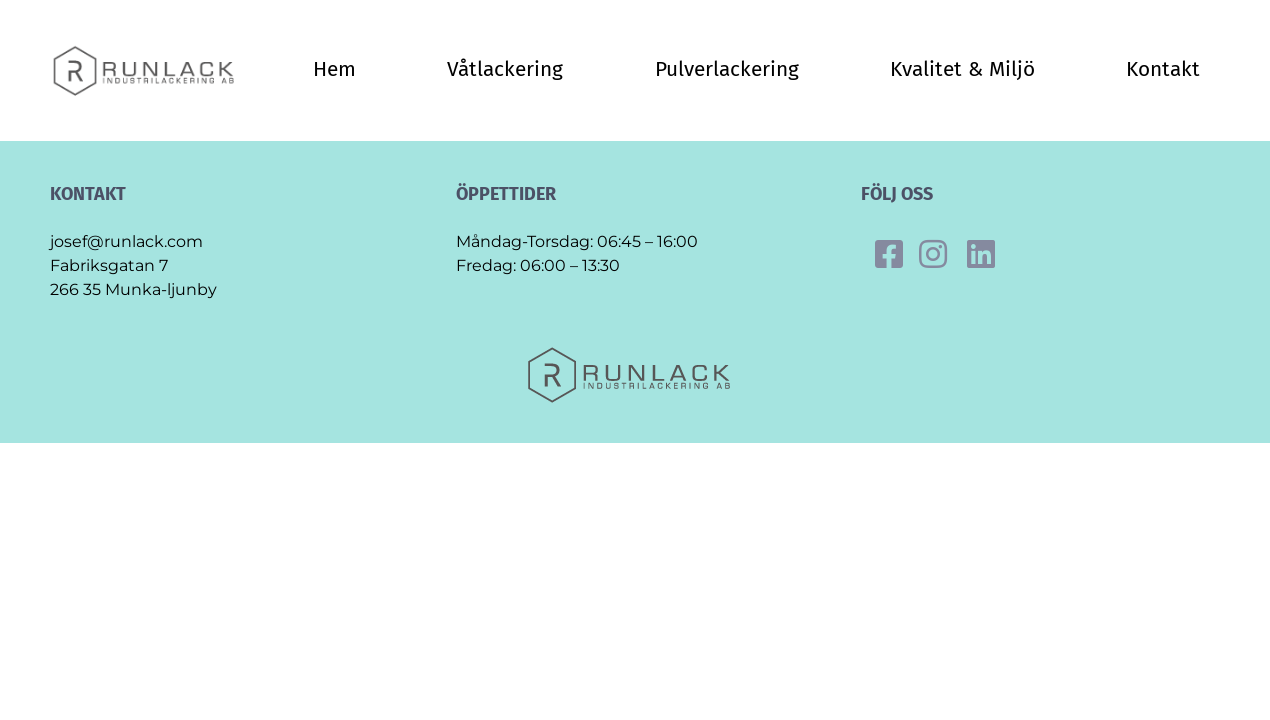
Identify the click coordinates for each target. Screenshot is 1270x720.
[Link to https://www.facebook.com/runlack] (889, 254)
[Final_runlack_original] (148, 51)
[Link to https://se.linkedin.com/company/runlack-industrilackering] (981, 254)
